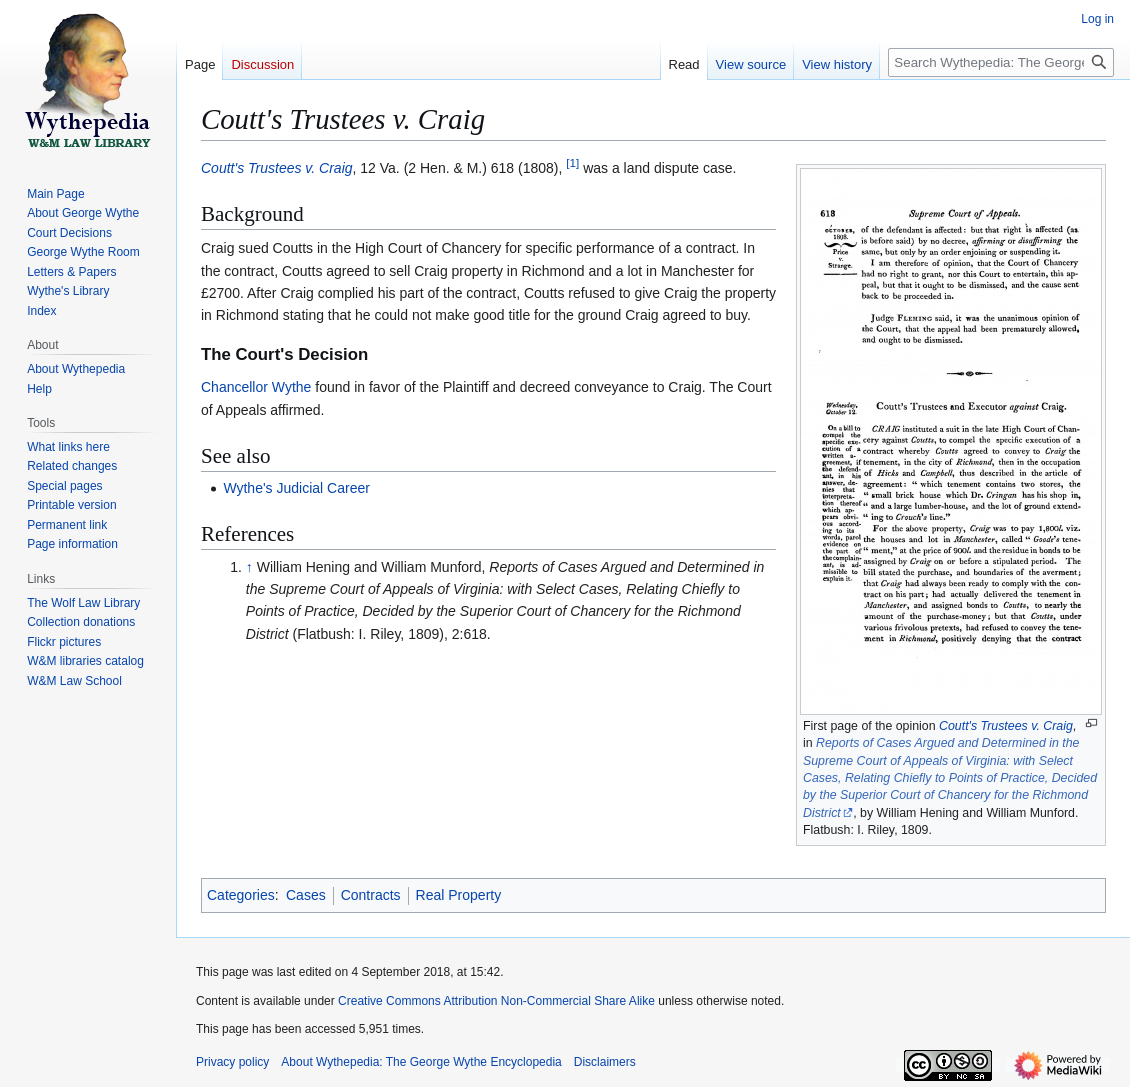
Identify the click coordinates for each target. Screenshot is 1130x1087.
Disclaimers (605, 1062)
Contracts (371, 895)
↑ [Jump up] (249, 567)
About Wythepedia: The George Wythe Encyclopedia (421, 1062)
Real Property (459, 895)
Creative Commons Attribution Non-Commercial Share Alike (496, 1001)
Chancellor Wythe (256, 387)
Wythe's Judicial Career (296, 488)
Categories (241, 895)
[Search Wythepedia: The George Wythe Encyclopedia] (1001, 62)
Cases (306, 895)
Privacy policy (232, 1062)
